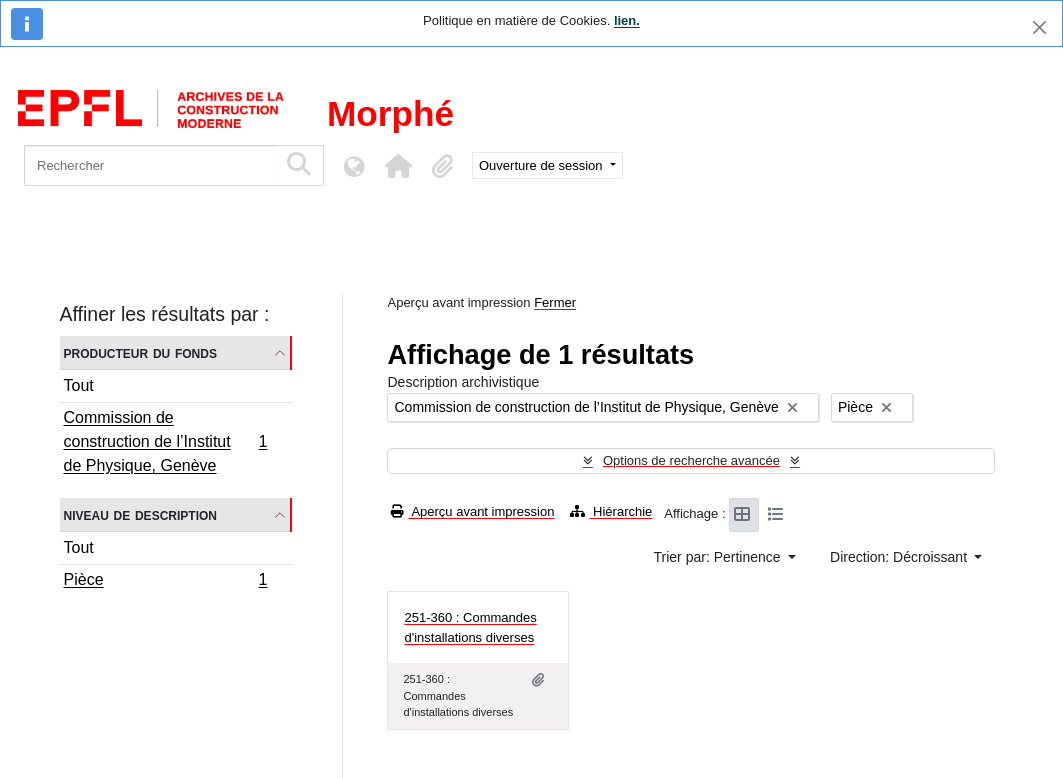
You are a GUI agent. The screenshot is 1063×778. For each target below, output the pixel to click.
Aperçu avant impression (472, 511)
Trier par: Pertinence (719, 557)
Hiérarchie (611, 511)
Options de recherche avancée (691, 460)
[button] (398, 166)
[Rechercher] (150, 165)
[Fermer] (1039, 27)
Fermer (555, 302)
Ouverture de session (542, 165)
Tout (79, 385)
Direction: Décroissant (900, 557)
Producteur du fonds (140, 352)
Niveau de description (140, 514)
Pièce (165, 582)
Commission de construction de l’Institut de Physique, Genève (165, 441)
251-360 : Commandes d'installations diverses (470, 627)
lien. (627, 20)
